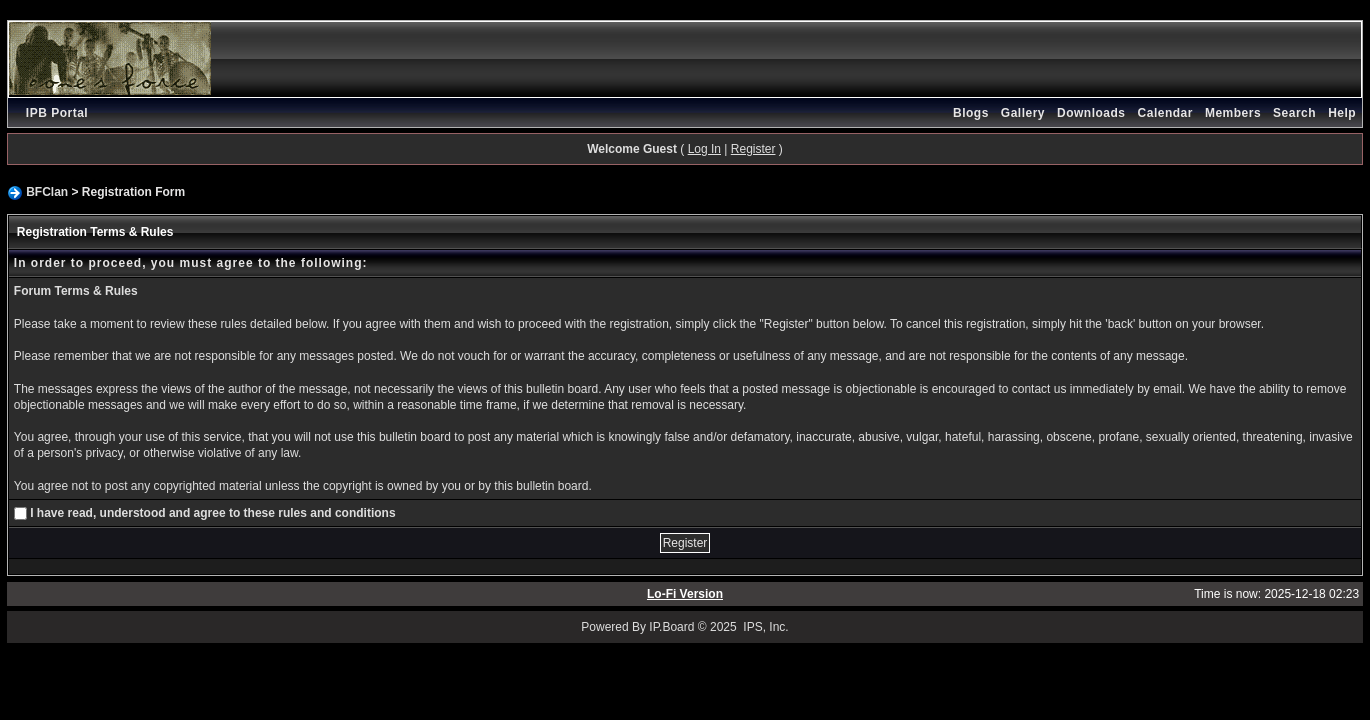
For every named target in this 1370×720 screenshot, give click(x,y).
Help (1342, 113)
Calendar (1165, 113)
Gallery (1023, 113)
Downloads (1091, 113)
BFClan (47, 192)
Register (753, 149)
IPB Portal (57, 113)
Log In (704, 149)
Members (1233, 113)
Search (1294, 113)
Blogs (971, 113)
